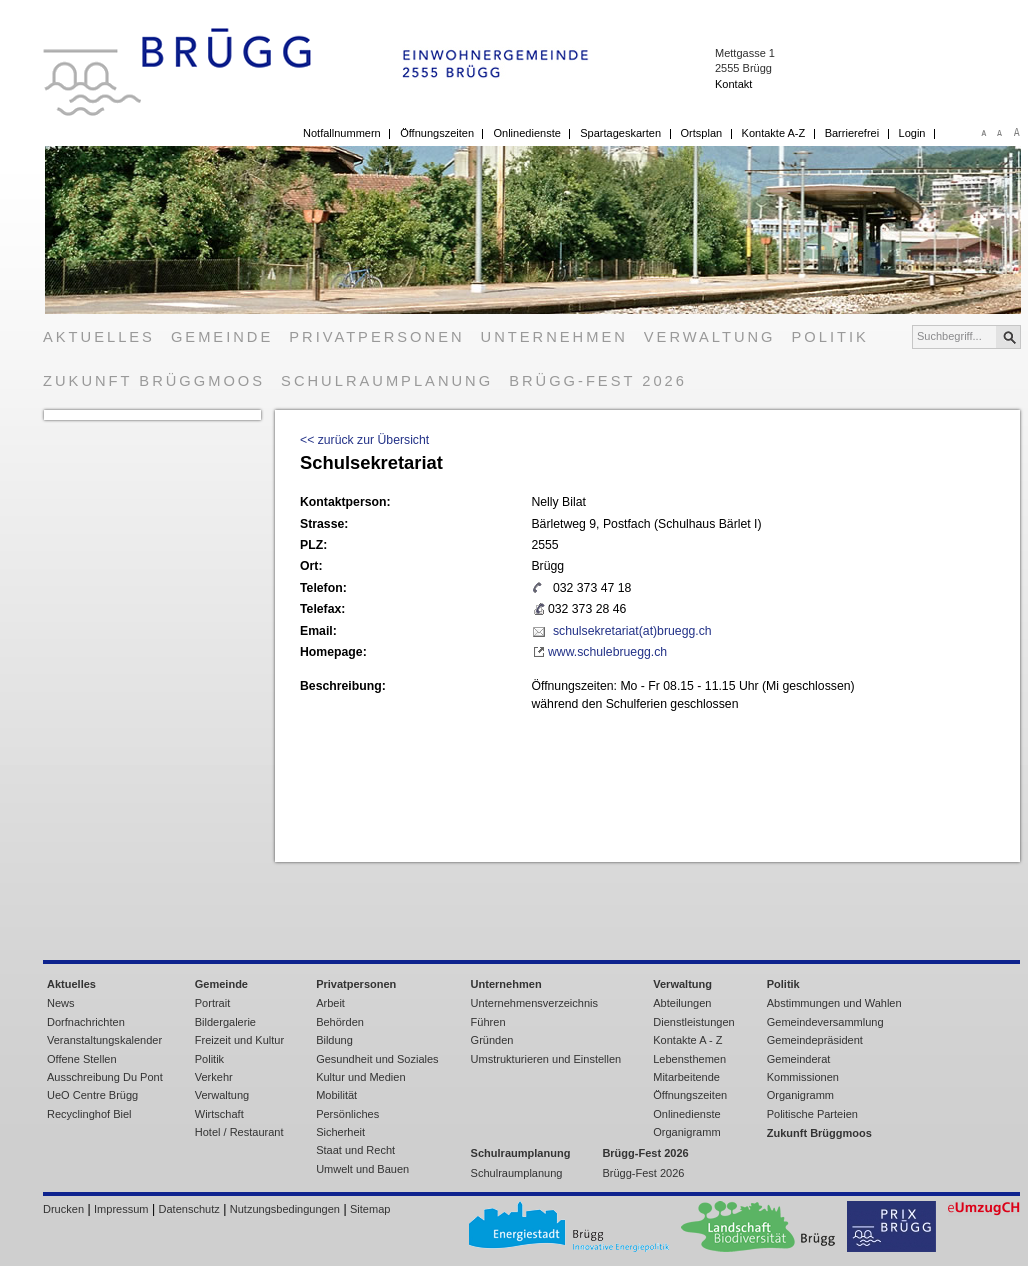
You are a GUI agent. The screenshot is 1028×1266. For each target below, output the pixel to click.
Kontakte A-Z (774, 133)
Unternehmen (554, 337)
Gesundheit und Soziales (377, 1059)
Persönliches (347, 1114)
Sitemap (370, 1209)
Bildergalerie (225, 1022)
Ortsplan (702, 133)
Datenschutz (189, 1209)
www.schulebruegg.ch (607, 652)
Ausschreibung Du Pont (105, 1077)
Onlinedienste (526, 133)
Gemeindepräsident (815, 1040)
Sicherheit (340, 1132)
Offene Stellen (82, 1059)
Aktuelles (99, 337)
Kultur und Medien (360, 1077)
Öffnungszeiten (437, 133)
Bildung (334, 1040)
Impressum (121, 1209)
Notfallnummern (342, 133)
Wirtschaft (219, 1114)
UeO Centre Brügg (92, 1095)
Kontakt (733, 84)
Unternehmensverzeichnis (534, 1003)
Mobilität (336, 1095)
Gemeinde (222, 337)
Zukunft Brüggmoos (154, 381)
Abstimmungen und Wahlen (834, 1003)
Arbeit (330, 1003)
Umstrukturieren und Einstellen (546, 1059)
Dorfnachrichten (86, 1022)
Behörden (340, 1022)
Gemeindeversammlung (825, 1022)
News (61, 1003)
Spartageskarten (620, 133)
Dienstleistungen (693, 1022)
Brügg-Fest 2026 (598, 381)
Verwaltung (710, 337)
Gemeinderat (799, 1059)
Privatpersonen (376, 337)
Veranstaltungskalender (104, 1040)
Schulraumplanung (387, 381)
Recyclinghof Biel (89, 1114)
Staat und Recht (355, 1150)
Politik (830, 337)
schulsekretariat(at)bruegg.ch (632, 631)
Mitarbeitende (686, 1077)
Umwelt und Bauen (362, 1169)
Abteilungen (682, 1003)
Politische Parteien (812, 1114)
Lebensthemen (689, 1059)
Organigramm (686, 1132)
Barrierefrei (852, 133)
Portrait (213, 1003)
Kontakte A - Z (687, 1040)
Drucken (63, 1209)
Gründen (492, 1040)
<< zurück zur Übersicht (364, 440)
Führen (488, 1022)
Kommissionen (803, 1077)
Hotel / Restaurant (239, 1132)
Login (912, 133)
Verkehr (214, 1077)
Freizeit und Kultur (239, 1040)
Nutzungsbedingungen (285, 1209)
